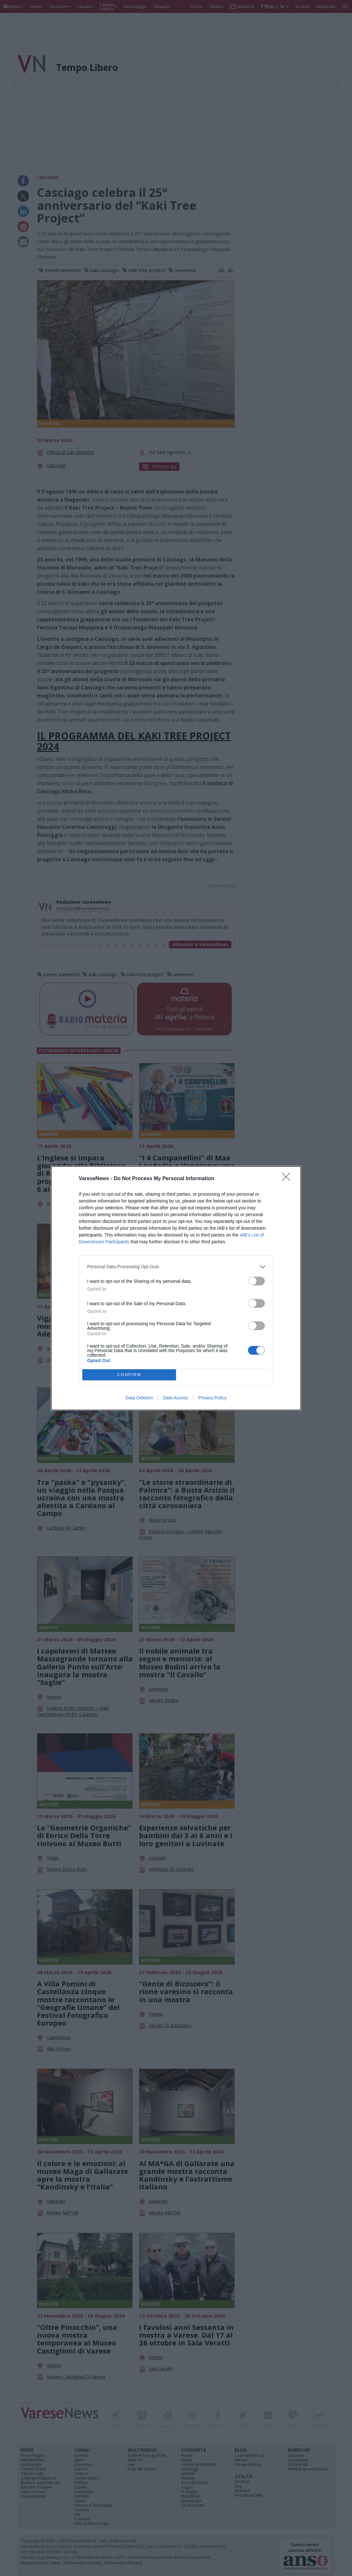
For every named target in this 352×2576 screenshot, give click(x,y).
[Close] (288, 1179)
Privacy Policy (212, 1397)
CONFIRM (129, 1374)
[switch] (256, 1281)
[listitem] (176, 1266)
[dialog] (176, 1288)
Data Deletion (139, 1397)
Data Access (175, 1397)
